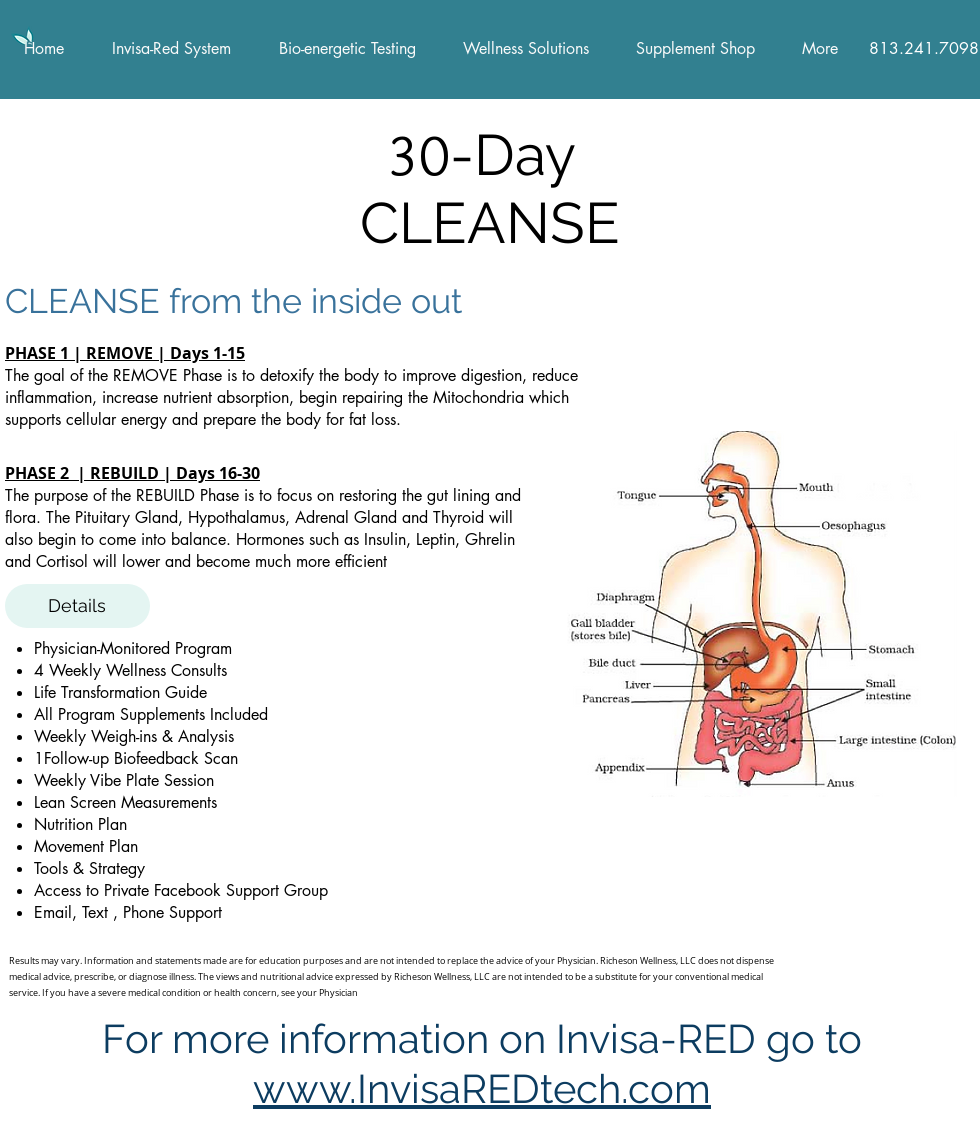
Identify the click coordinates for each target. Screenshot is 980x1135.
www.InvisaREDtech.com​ (482, 1088)
